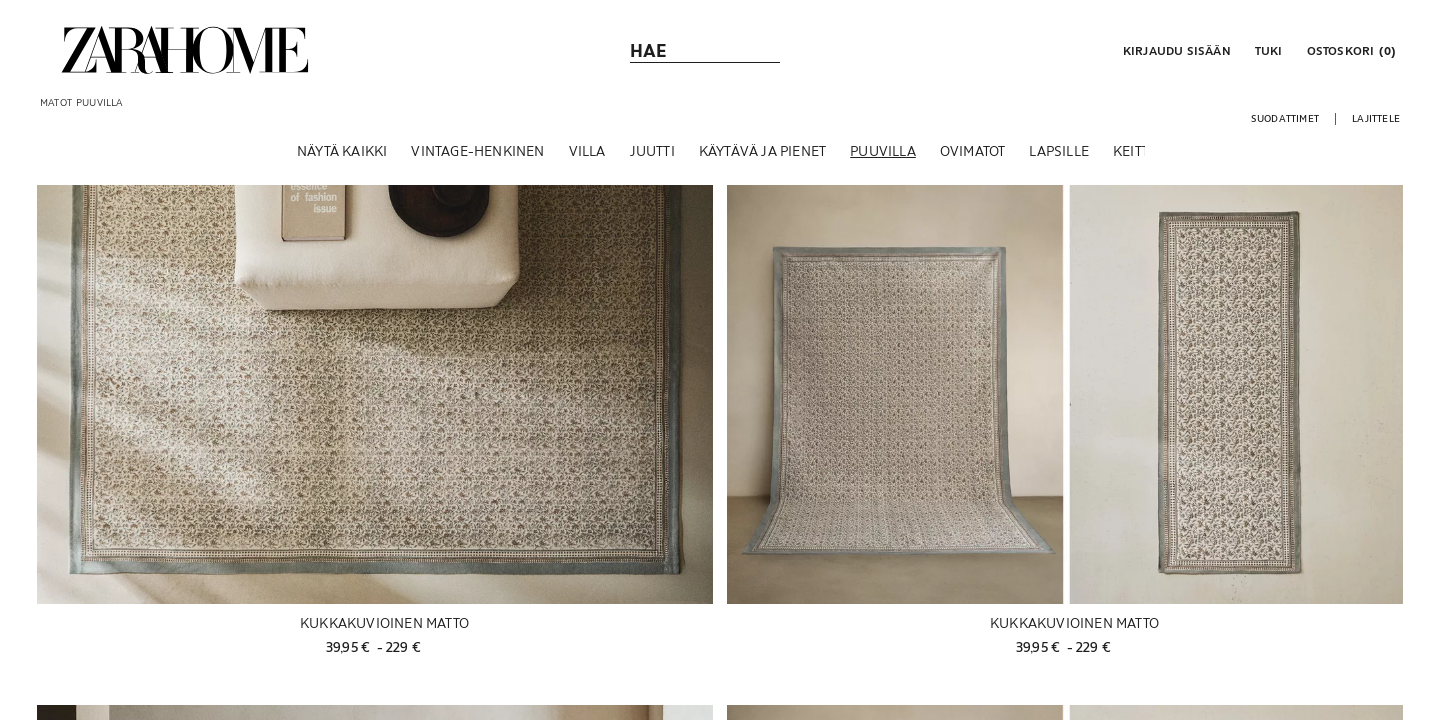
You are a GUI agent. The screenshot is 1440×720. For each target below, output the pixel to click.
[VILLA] (587, 159)
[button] (1175, 50)
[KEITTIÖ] (1138, 159)
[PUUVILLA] (883, 159)
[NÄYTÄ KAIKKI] (342, 159)
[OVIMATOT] (973, 159)
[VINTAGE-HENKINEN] (477, 159)
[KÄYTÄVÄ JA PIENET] (762, 159)
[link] (185, 50)
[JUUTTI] (652, 159)
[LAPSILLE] (1059, 159)
